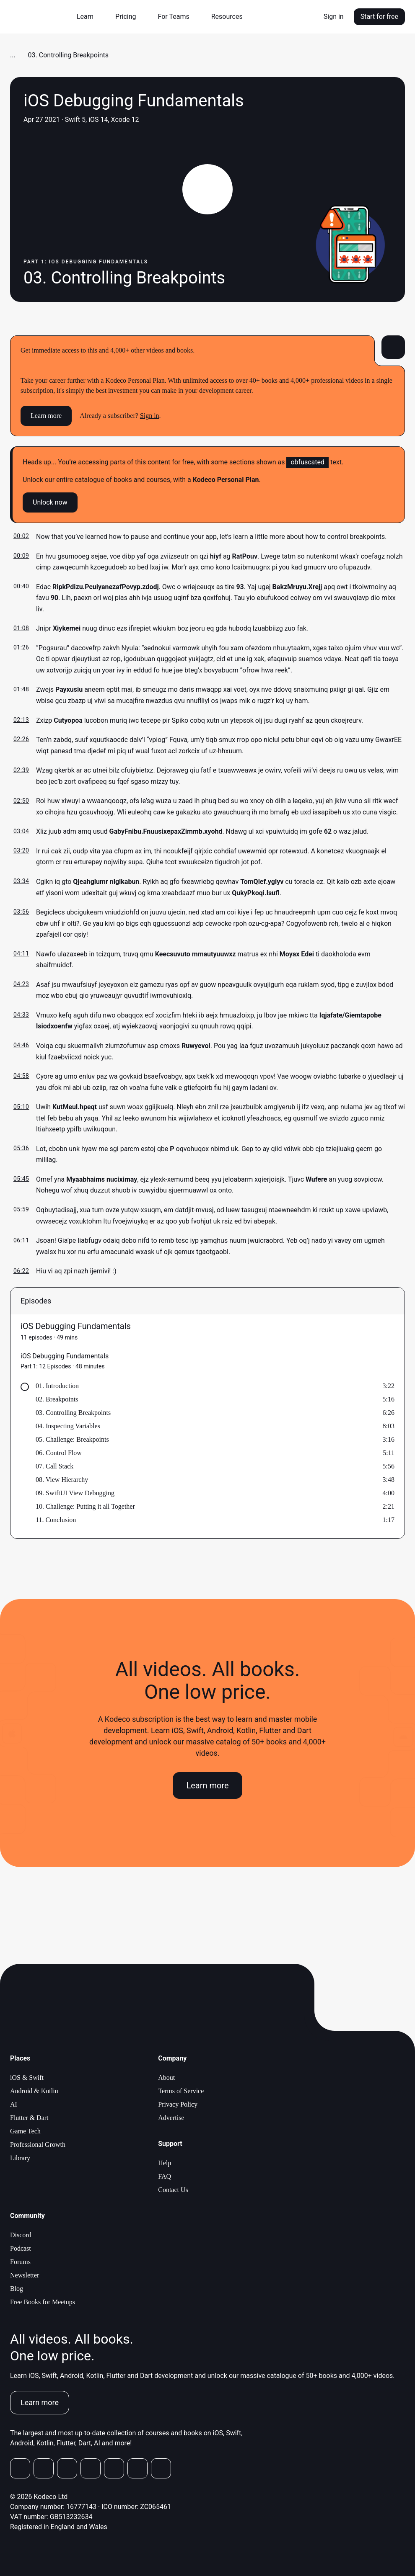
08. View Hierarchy (62, 1479)
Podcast (20, 2248)
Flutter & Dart (29, 2117)
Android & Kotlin (34, 2090)
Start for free (379, 17)
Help (164, 2162)
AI (13, 2104)
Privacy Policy (177, 2104)
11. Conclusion (56, 1519)
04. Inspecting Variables (68, 1426)
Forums (20, 2261)
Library (20, 2157)
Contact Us (173, 2189)
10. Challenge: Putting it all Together (85, 1506)
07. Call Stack (54, 1466)
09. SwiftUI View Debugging (75, 1493)
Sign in (334, 17)
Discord (20, 2235)
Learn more (46, 415)
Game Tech (25, 2131)
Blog (16, 2288)
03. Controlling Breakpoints (73, 1412)
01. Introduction (57, 1385)
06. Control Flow (59, 1452)
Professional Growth (37, 2144)
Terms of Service (181, 2090)
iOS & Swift (27, 2077)
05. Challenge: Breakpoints (72, 1439)
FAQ (164, 2176)
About (166, 2077)
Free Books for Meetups (42, 2302)
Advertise (171, 2117)
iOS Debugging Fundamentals (76, 1326)
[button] (88, 16)
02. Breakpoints (57, 1399)
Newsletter (24, 2275)
